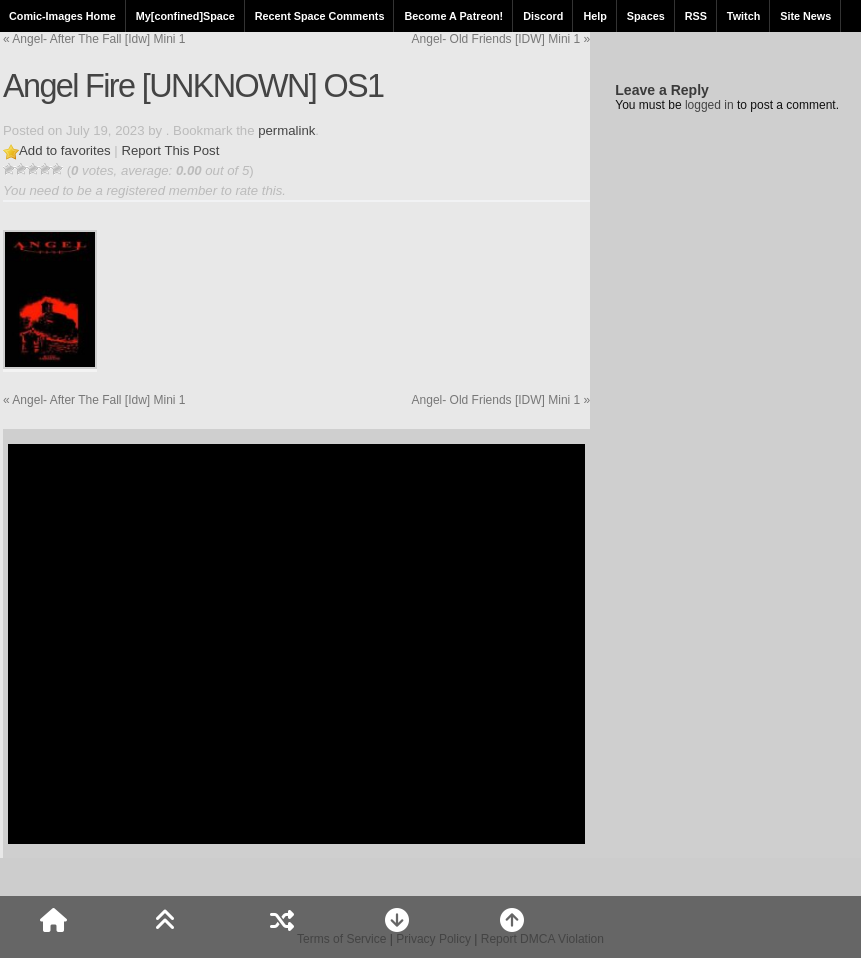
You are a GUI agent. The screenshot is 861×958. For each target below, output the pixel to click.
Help (594, 16)
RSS (696, 16)
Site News (805, 16)
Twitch (743, 16)
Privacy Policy (433, 939)
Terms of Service (341, 939)
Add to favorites (65, 150)
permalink (286, 130)
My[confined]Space (185, 16)
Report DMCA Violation (542, 939)
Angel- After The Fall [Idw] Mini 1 (94, 39)
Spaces (646, 16)
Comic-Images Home (62, 16)
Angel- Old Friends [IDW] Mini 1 (501, 39)
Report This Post (170, 150)
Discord (543, 16)
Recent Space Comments (320, 16)
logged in (709, 105)
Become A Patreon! (453, 16)
